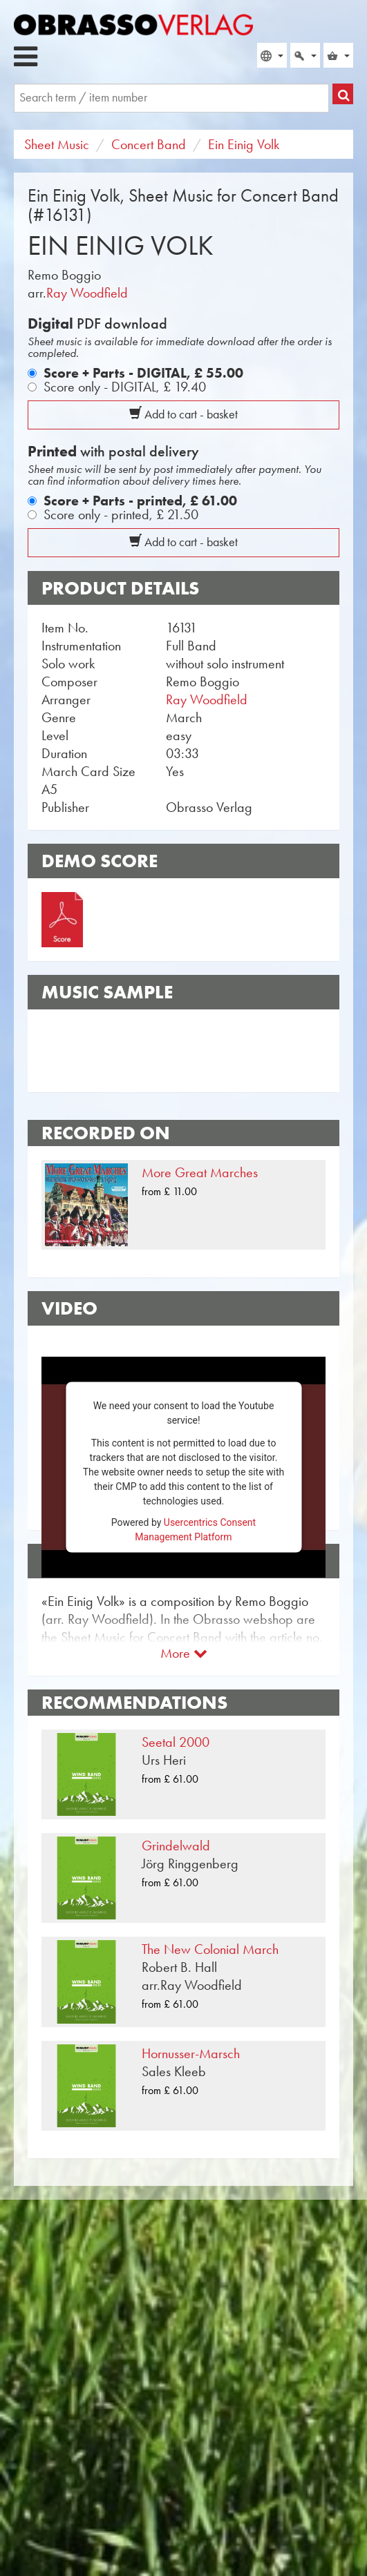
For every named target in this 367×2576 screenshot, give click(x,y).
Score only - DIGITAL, (125, 387)
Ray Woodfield (87, 292)
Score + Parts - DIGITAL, (143, 373)
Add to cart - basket (183, 414)
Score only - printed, (121, 514)
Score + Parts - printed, (140, 500)
